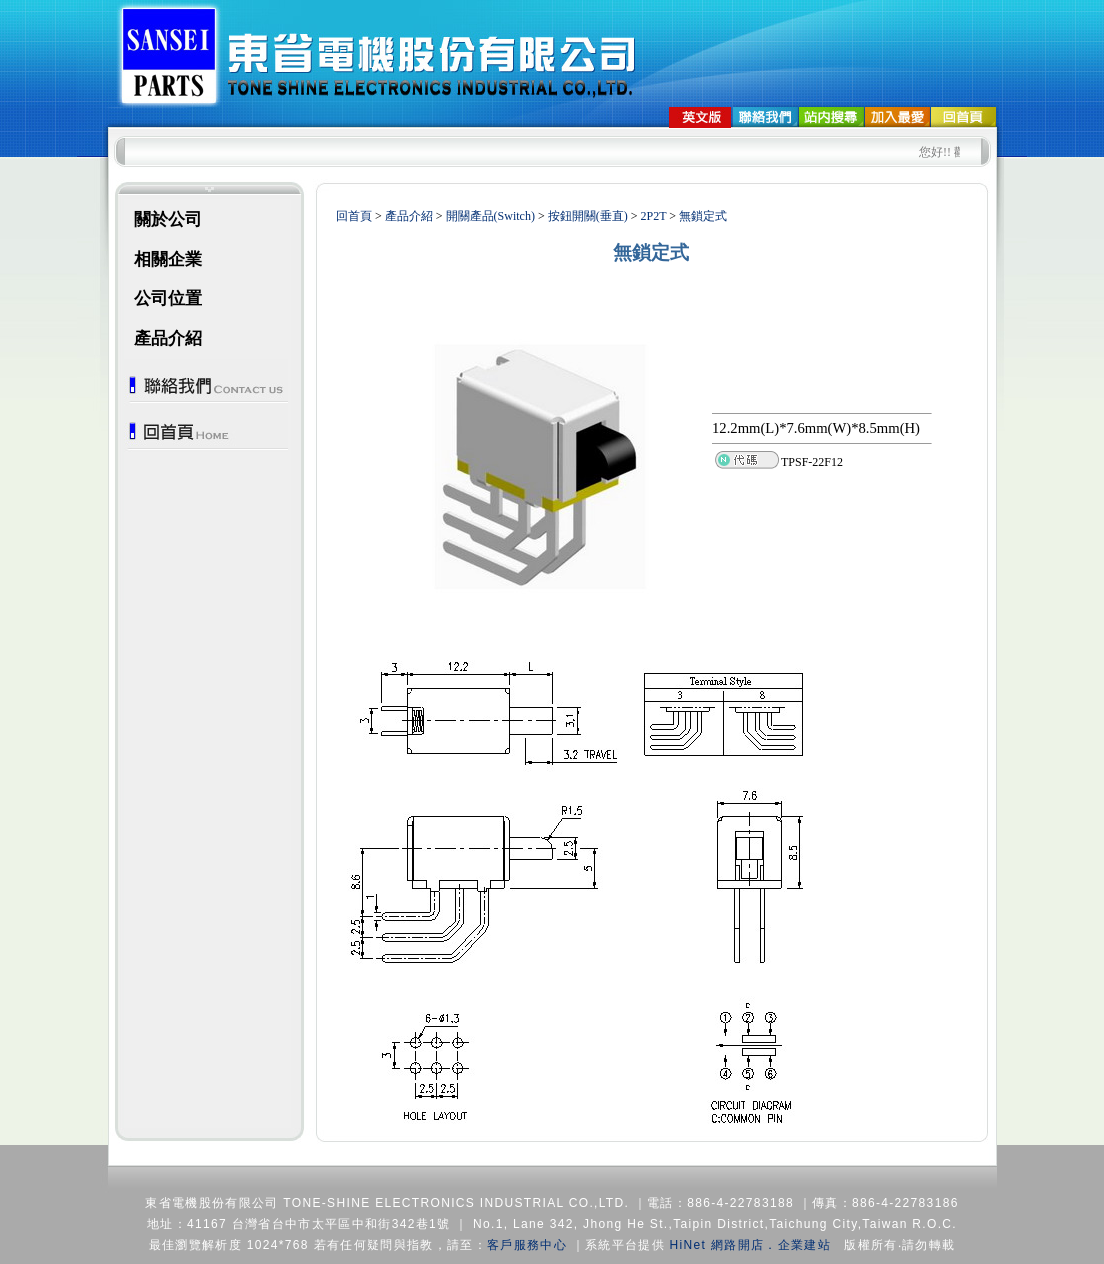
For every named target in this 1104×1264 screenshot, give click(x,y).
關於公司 (168, 219)
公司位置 (168, 298)
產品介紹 (168, 338)
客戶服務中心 (527, 1245)
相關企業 (168, 259)
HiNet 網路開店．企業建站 (750, 1245)
